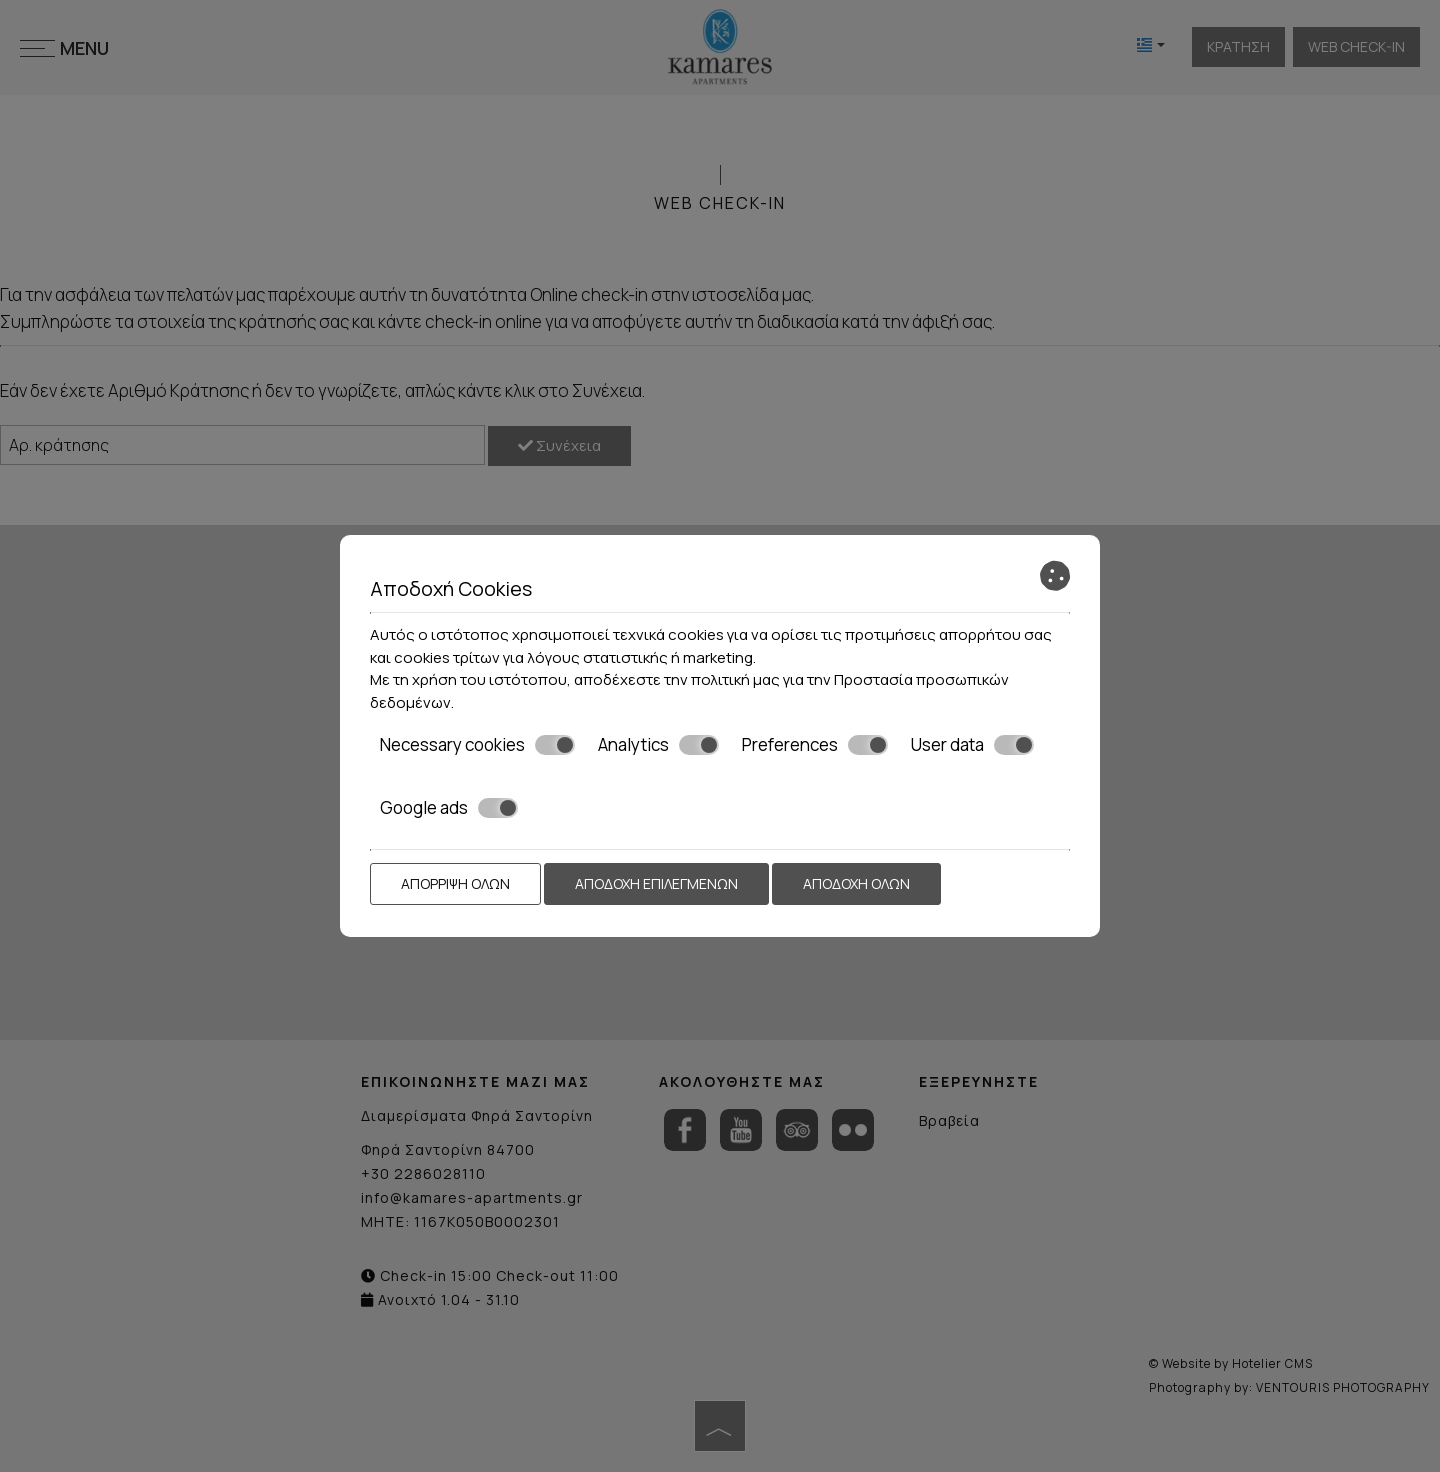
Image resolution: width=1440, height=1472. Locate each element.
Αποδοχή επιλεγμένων (656, 883)
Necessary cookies (477, 745)
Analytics (658, 745)
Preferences (815, 745)
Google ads (449, 808)
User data (972, 745)
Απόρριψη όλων (455, 883)
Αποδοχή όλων (856, 883)
